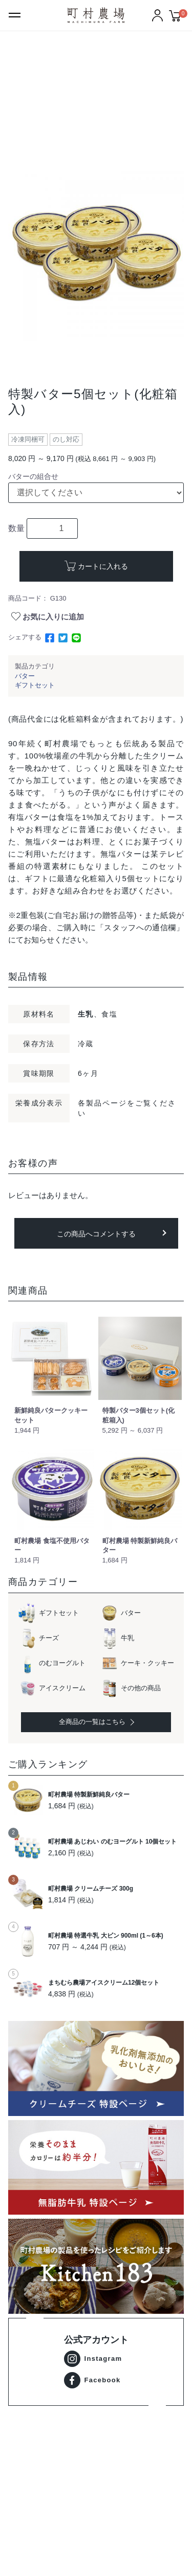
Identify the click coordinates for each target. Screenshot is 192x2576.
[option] (96, 253)
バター (25, 676)
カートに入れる (103, 566)
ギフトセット (35, 685)
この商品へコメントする (96, 1234)
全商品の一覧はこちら (96, 1722)
